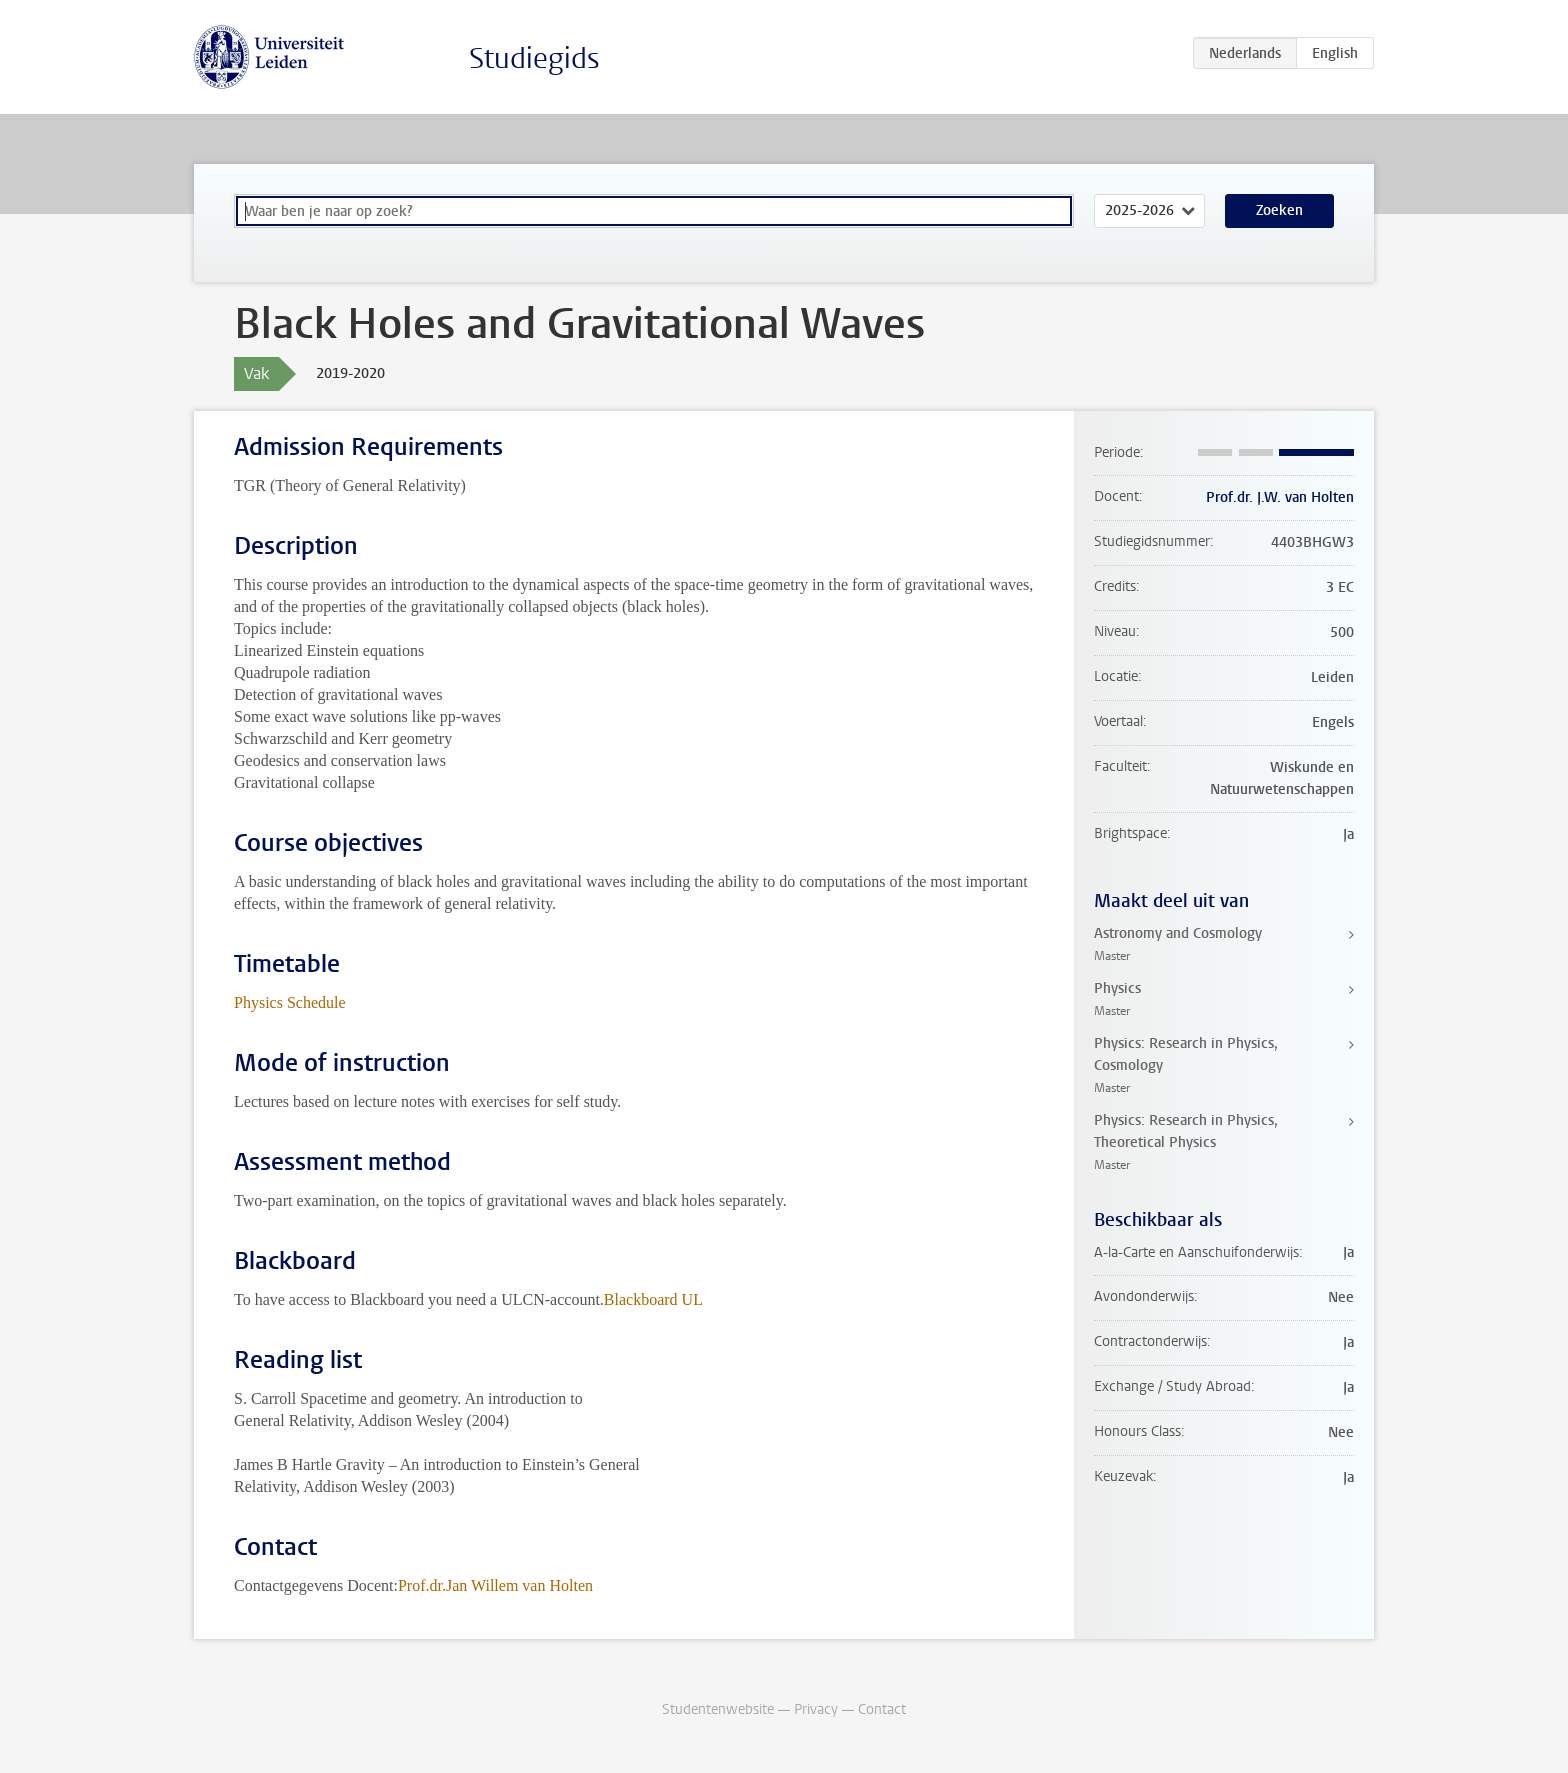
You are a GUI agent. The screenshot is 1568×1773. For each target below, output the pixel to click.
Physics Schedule (290, 1002)
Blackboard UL (653, 1299)
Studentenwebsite (718, 1709)
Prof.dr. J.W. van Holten (1280, 497)
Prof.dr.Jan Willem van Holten (495, 1585)
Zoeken (1279, 210)
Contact (882, 1709)
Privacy (816, 1709)
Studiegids (534, 58)
